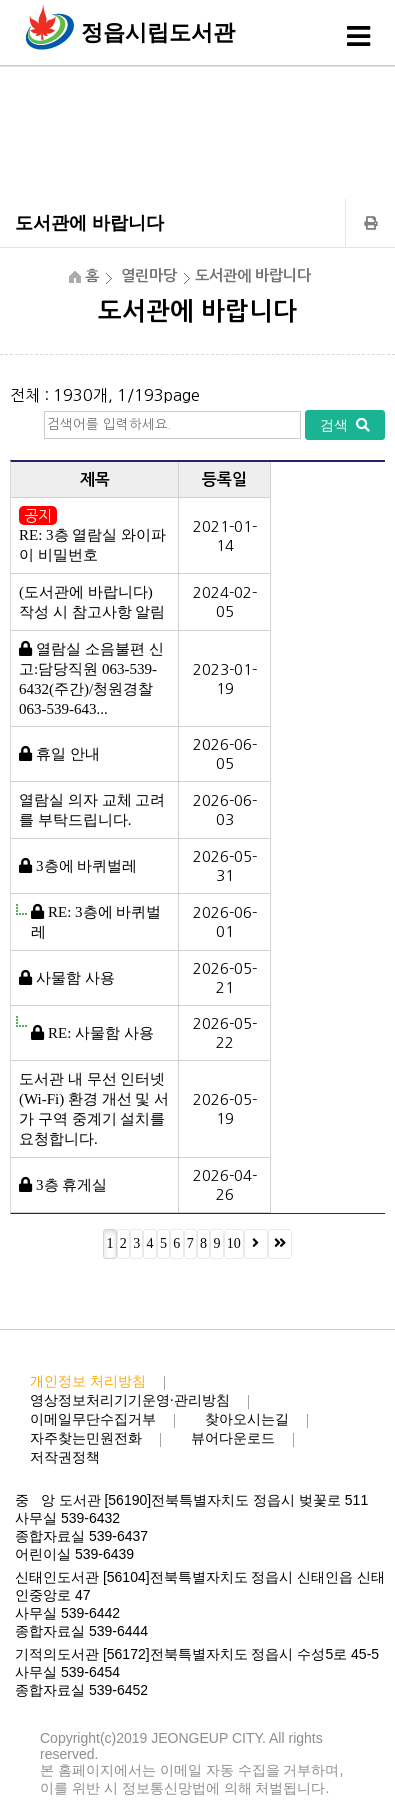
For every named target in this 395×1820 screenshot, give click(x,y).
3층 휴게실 (71, 1185)
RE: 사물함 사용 (101, 1033)
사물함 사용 (75, 978)
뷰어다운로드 (233, 1438)
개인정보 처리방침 (88, 1381)
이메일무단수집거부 (93, 1419)
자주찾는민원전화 (86, 1438)
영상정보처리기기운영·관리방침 (130, 1400)
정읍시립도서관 (158, 32)
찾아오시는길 (247, 1419)
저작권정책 (65, 1457)
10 (234, 1243)
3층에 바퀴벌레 (86, 866)
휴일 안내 (68, 754)
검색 (345, 425)
